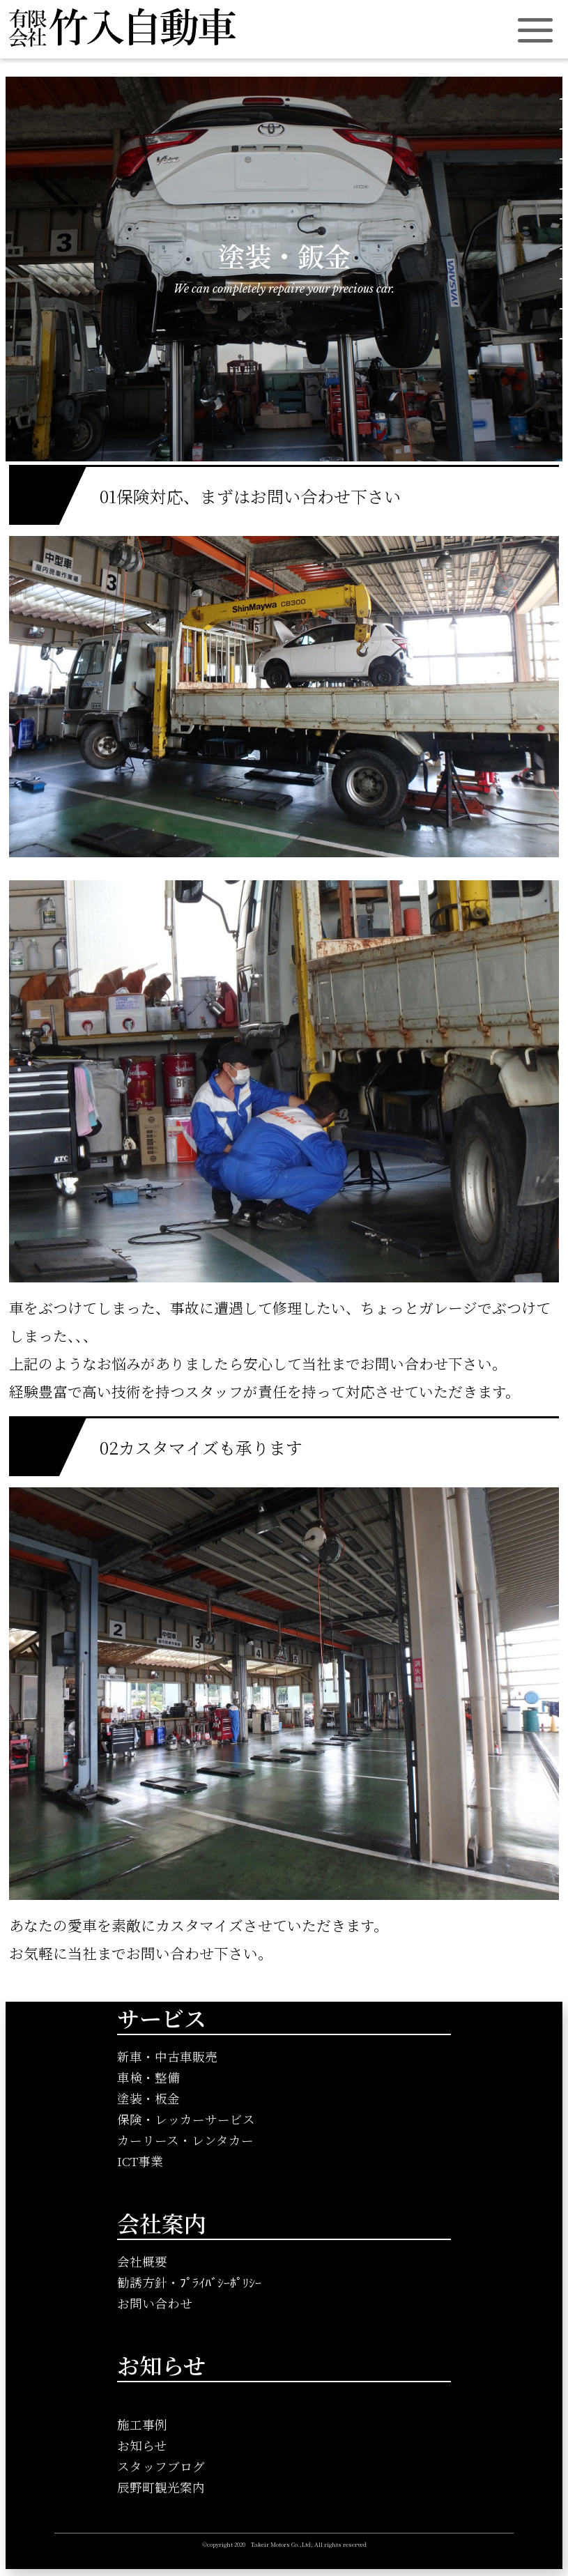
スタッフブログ (161, 2466)
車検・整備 (148, 2077)
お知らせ (142, 2445)
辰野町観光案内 (161, 2487)
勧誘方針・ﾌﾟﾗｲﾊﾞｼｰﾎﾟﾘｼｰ (189, 2282)
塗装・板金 (148, 2098)
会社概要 (142, 2261)
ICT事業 (140, 2161)
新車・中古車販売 (167, 2056)
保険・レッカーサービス (186, 2119)
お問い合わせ (154, 2303)
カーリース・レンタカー (185, 2140)
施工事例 (142, 2424)
